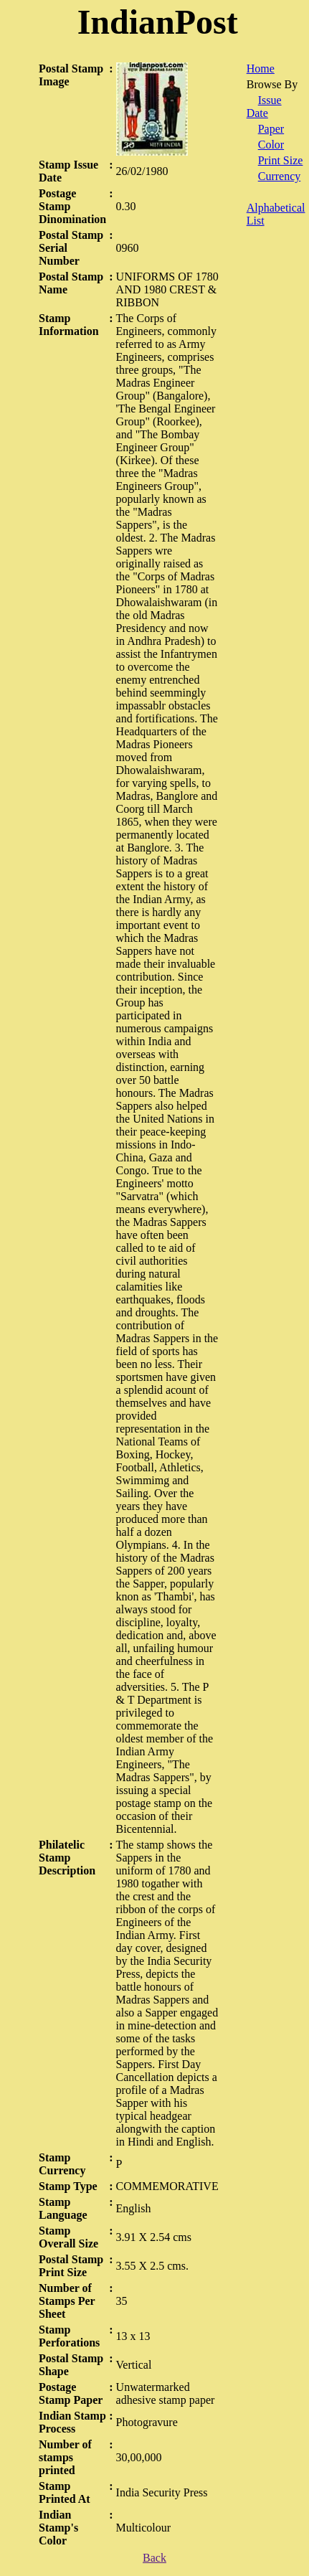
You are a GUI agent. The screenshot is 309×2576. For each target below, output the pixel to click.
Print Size (280, 160)
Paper (271, 129)
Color (271, 144)
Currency (279, 176)
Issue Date (264, 106)
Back (154, 2558)
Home (261, 68)
